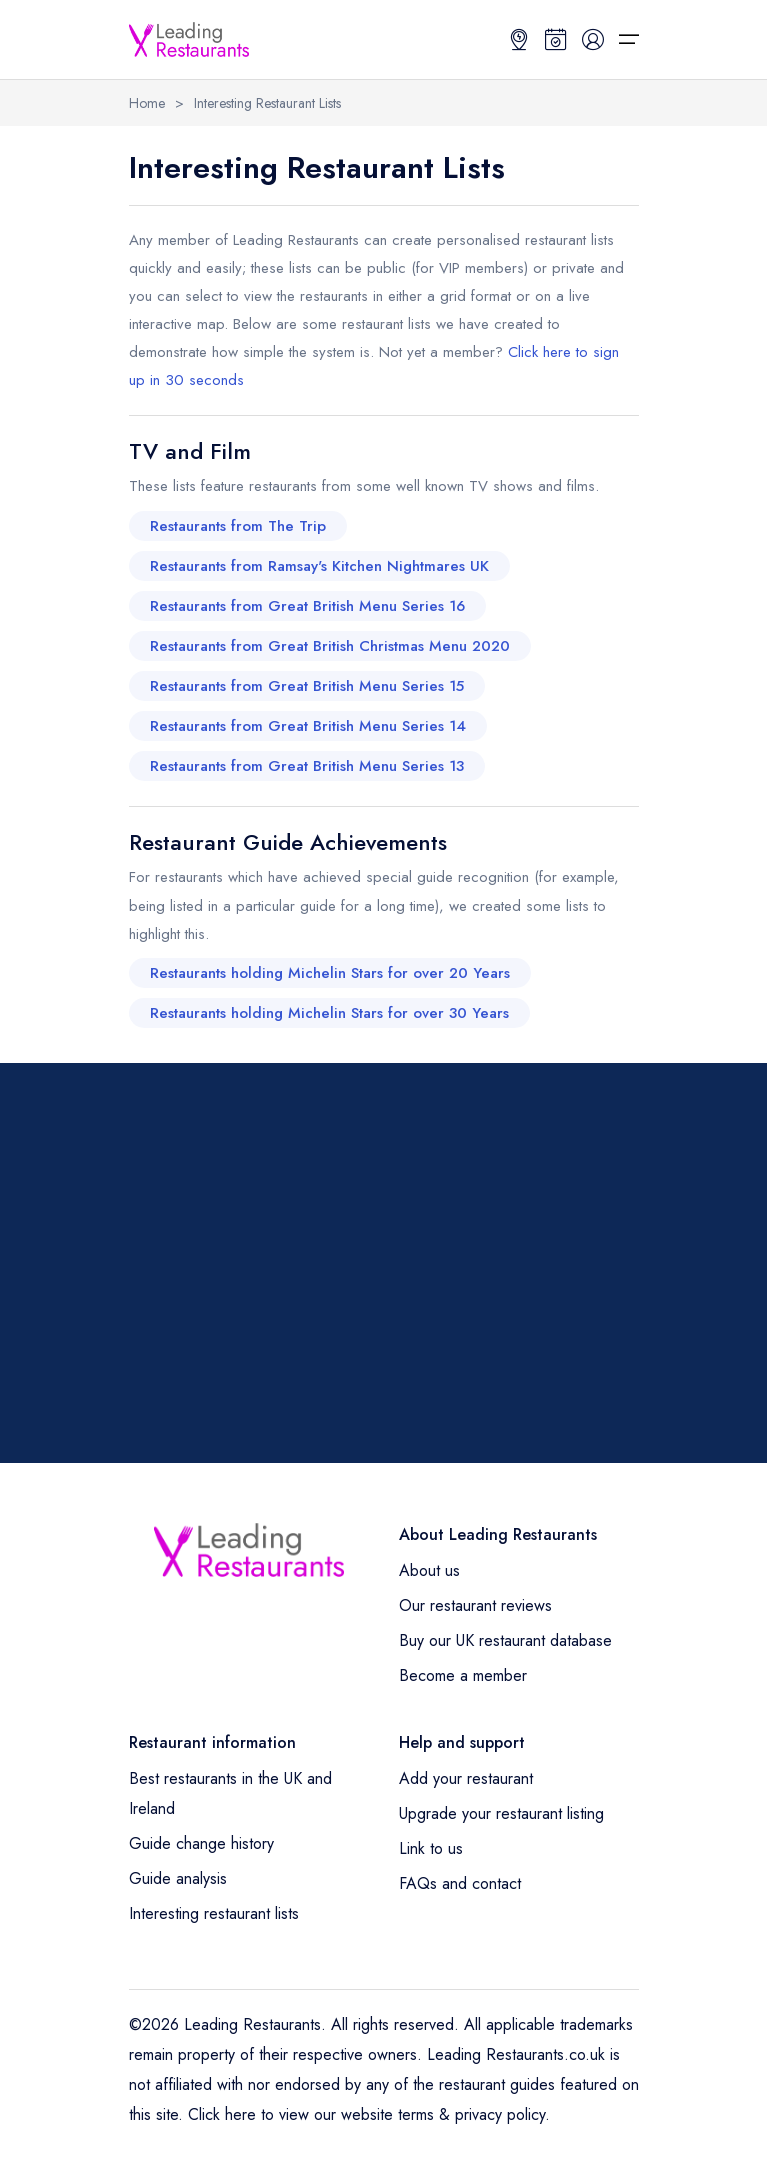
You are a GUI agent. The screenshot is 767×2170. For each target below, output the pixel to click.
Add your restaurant (466, 1778)
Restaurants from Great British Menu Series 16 (307, 606)
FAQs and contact (460, 1883)
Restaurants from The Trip (238, 526)
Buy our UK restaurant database (505, 1640)
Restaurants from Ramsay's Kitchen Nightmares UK (319, 566)
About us (429, 1570)
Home (147, 103)
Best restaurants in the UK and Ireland (230, 1793)
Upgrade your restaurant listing (501, 1813)
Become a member (463, 1675)
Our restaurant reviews (475, 1605)
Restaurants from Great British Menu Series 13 (307, 766)
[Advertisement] (384, 1263)
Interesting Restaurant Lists (267, 103)
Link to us (431, 1848)
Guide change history (201, 1843)
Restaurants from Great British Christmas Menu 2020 (330, 646)
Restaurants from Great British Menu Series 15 (307, 686)
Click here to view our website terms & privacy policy (366, 2114)
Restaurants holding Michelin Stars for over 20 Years (330, 973)
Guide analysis (178, 1878)
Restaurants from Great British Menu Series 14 (308, 726)
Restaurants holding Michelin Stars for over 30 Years (329, 1013)
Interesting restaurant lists (214, 1913)
